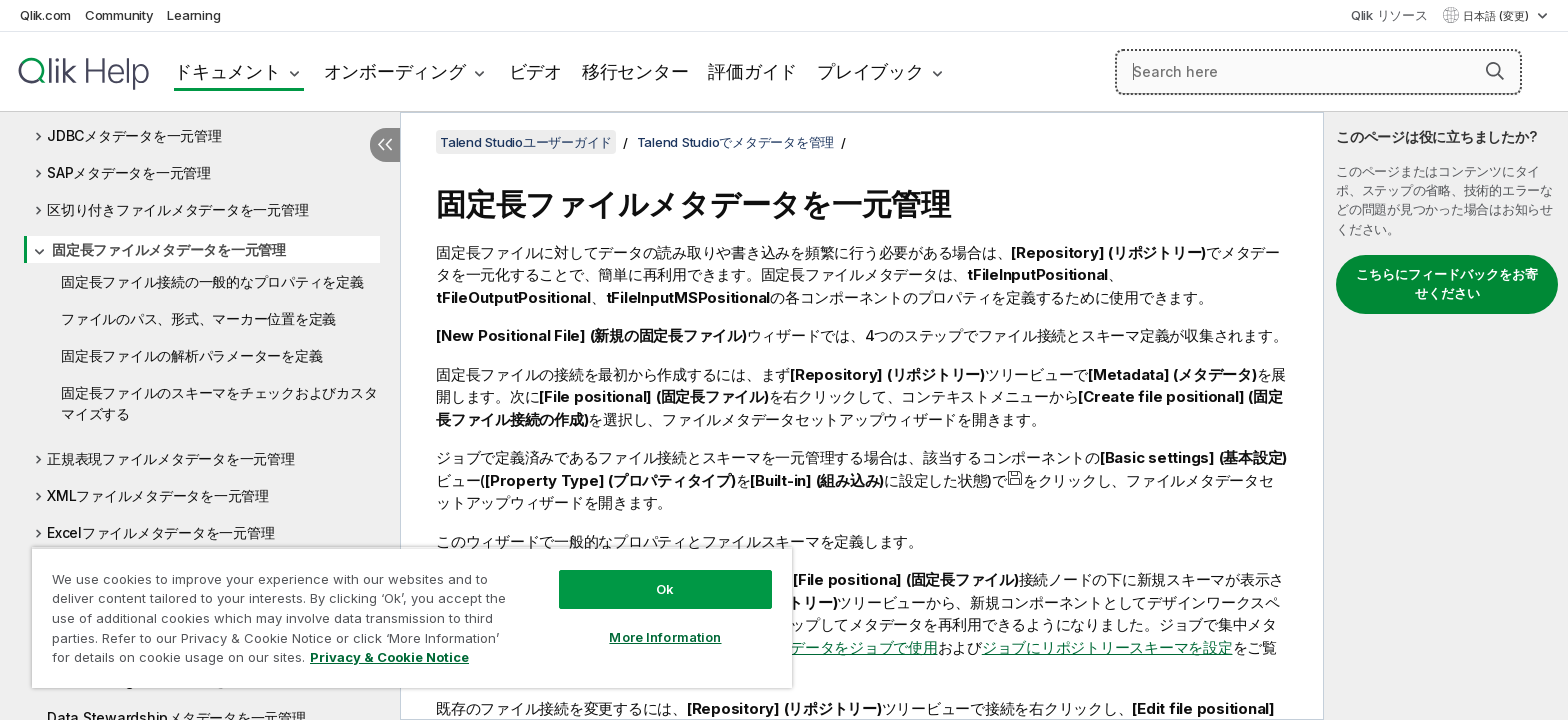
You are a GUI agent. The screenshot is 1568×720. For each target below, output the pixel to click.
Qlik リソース (1389, 15)
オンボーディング (395, 71)
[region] (412, 617)
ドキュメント (227, 71)
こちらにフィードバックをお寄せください (1447, 284)
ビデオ (535, 71)
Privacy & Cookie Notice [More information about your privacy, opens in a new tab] (389, 657)
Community (119, 15)
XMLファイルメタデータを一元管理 (158, 495)
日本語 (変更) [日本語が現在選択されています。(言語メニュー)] (1497, 16)
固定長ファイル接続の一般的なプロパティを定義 (212, 281)
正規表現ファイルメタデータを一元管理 (171, 458)
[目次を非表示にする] (385, 145)
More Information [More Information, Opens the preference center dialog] (665, 637)
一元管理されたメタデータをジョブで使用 (797, 647)
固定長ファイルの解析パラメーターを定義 (191, 355)
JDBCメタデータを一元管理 (134, 135)
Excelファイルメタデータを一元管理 (160, 532)
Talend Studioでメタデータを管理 (736, 142)
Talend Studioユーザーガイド (526, 142)
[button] (1495, 71)
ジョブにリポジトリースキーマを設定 (1107, 647)
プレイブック (870, 71)
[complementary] (1446, 416)
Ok (665, 589)
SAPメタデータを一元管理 (129, 172)
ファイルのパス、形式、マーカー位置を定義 (198, 318)
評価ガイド (752, 71)
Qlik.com (45, 15)
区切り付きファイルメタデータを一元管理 (177, 209)
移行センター (635, 71)
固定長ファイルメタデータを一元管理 (169, 249)
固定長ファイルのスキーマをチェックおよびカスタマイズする (219, 403)
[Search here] (1318, 72)
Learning (193, 15)
